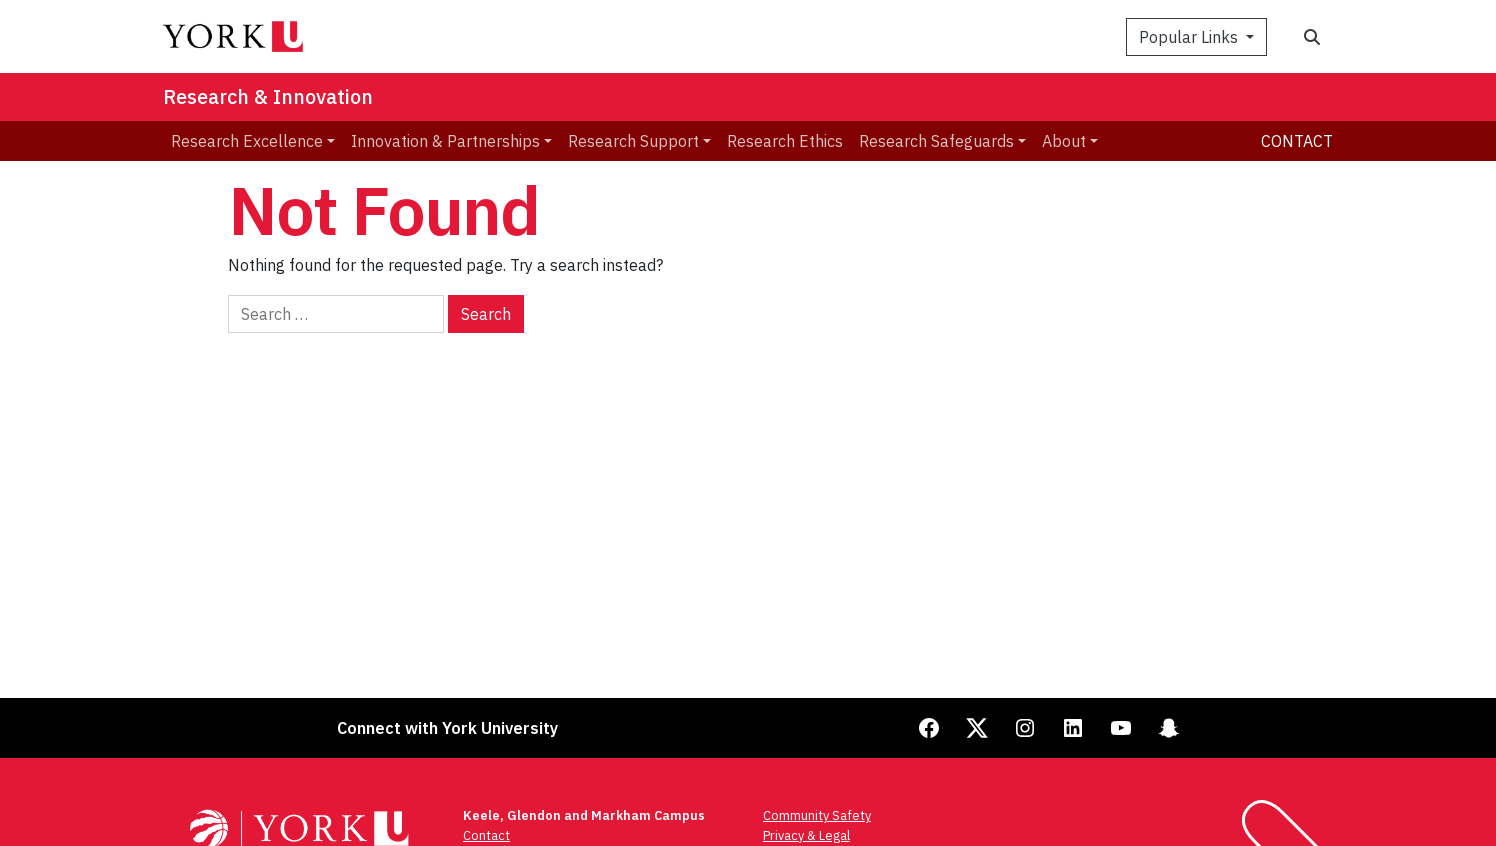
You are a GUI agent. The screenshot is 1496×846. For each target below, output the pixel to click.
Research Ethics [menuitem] (785, 141)
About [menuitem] (1064, 141)
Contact (1297, 141)
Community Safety (817, 815)
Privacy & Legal (806, 835)
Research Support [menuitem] (633, 141)
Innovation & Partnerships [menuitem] (445, 141)
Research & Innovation (268, 96)
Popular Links (1190, 37)
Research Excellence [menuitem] (247, 141)
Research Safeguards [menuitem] (936, 141)
